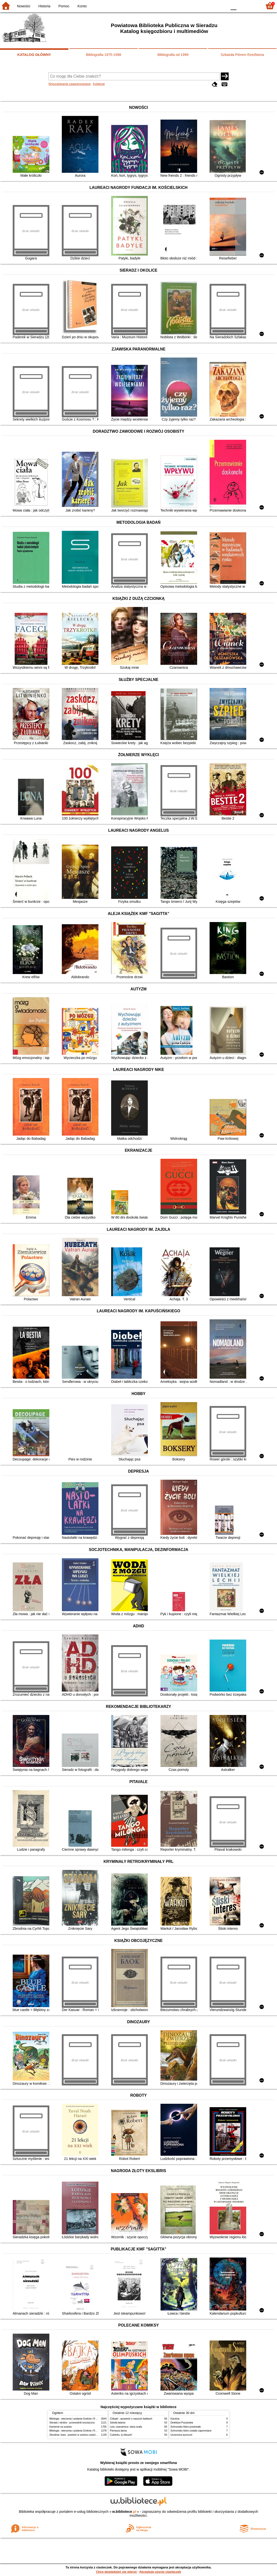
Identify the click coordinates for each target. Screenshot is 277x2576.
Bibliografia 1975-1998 (103, 55)
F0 (233, 5)
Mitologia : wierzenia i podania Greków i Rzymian (76, 2418)
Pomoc (63, 6)
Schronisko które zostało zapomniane (191, 2430)
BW (202, 5)
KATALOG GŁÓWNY (34, 55)
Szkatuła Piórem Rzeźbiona (242, 55)
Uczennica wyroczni (181, 2434)
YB (212, 5)
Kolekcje (99, 84)
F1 (242, 5)
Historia (44, 6)
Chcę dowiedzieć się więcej (116, 2572)
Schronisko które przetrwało (185, 2426)
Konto (82, 6)
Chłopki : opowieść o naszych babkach (131, 2418)
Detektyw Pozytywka (181, 2422)
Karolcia (174, 2418)
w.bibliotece (124, 2512)
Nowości (23, 6)
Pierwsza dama (118, 2430)
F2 (253, 5)
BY (222, 5)
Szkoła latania (117, 2422)
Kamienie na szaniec (60, 2426)
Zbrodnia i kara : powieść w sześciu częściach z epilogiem (81, 2434)
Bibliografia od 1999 (172, 55)
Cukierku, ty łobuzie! (121, 2434)
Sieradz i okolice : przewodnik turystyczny (72, 2422)
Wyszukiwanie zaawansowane (69, 84)
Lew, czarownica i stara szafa (126, 2426)
